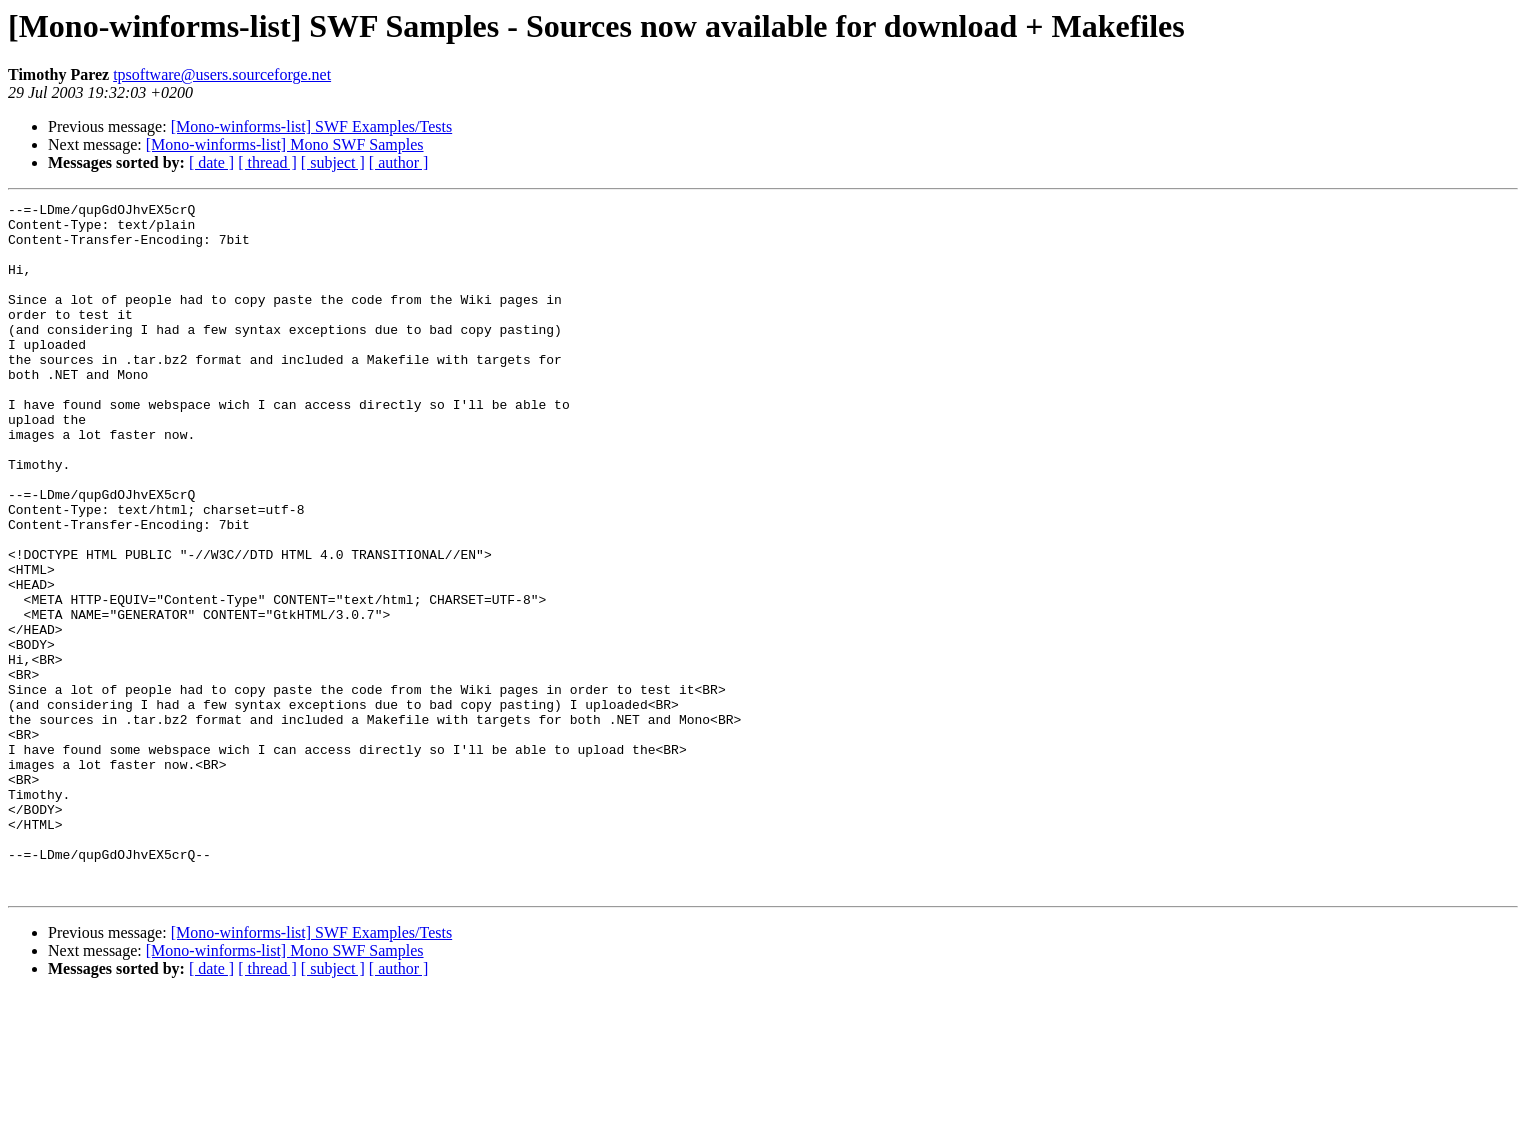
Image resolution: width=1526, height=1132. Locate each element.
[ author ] (399, 162)
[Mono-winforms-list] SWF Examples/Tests (312, 126)
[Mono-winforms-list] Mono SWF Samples (285, 144)
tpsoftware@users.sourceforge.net (222, 74)
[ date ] (211, 162)
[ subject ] (333, 162)
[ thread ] (267, 162)
